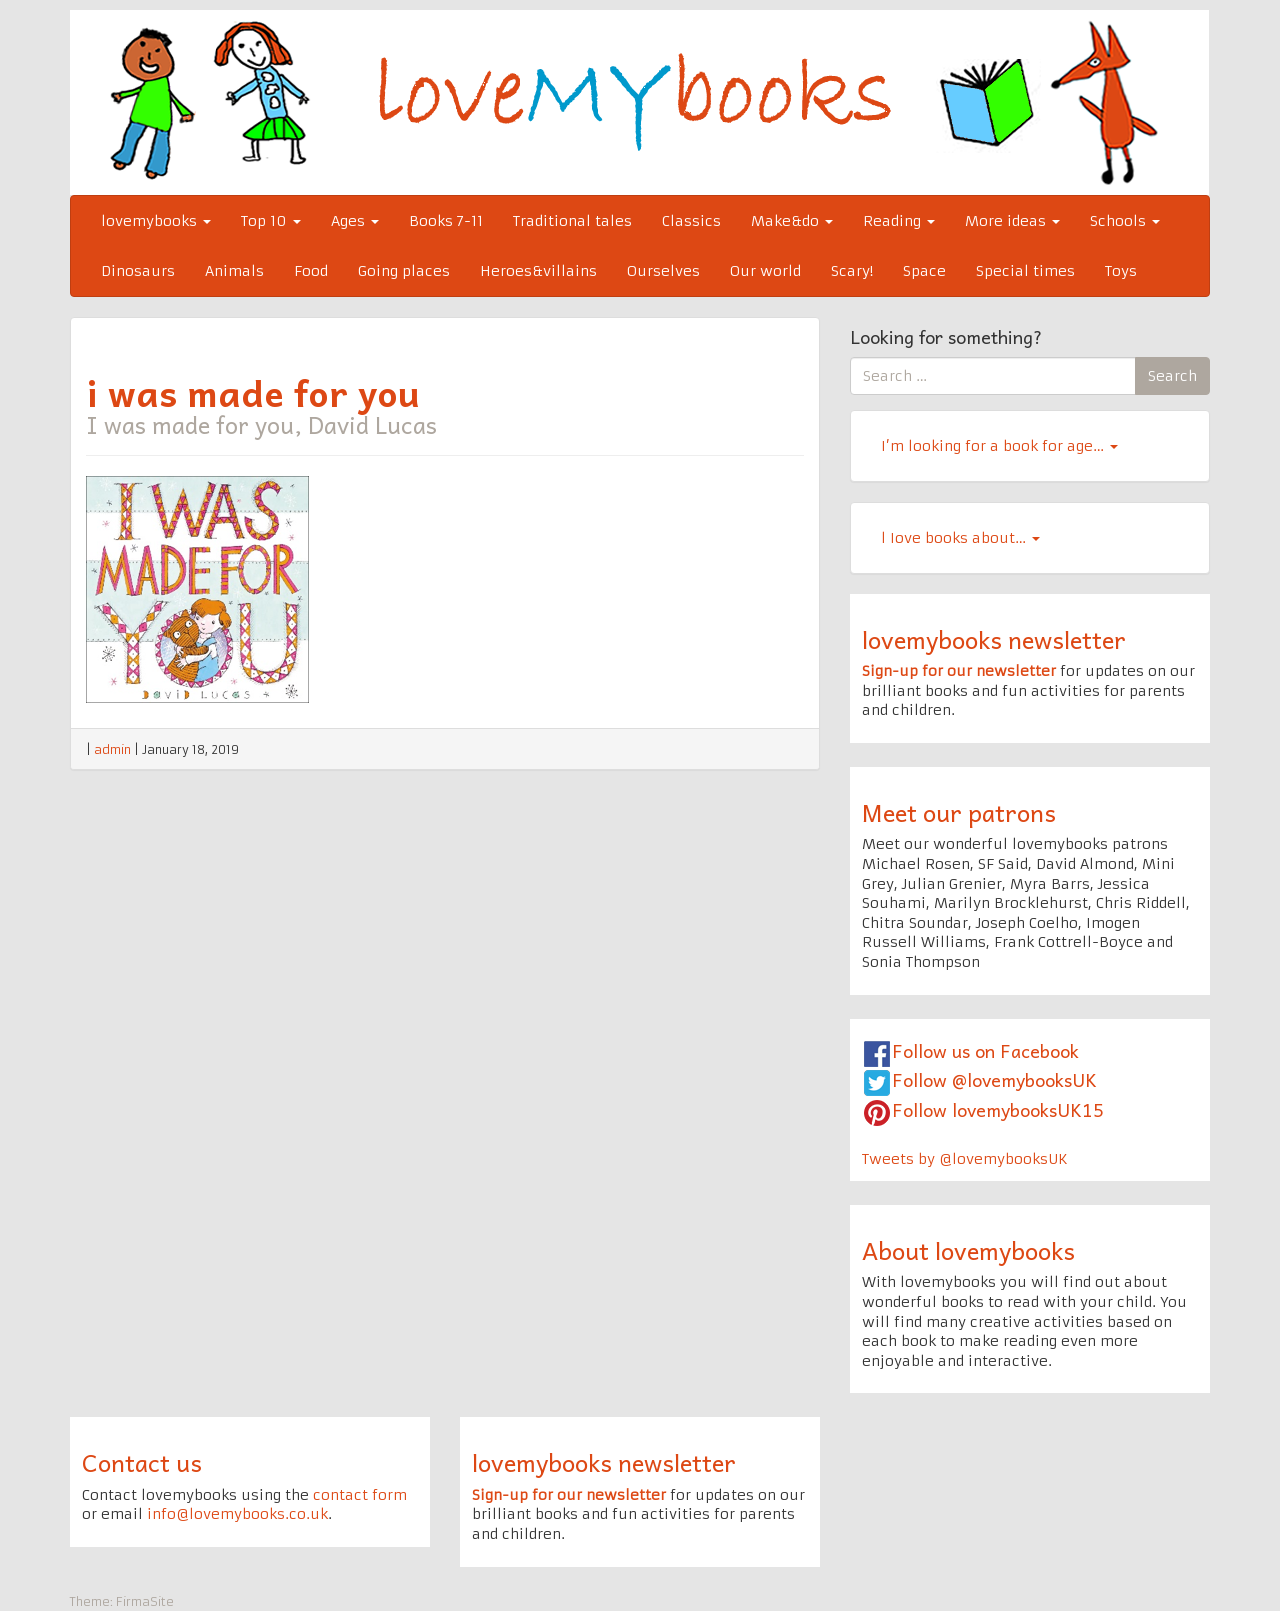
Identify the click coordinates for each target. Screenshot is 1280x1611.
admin (112, 749)
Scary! (852, 271)
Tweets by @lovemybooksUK (965, 1159)
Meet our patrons (959, 812)
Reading (899, 221)
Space (924, 271)
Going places (404, 271)
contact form (360, 1495)
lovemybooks (156, 221)
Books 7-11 (446, 221)
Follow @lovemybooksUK (994, 1079)
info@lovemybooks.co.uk (237, 1514)
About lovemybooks (968, 1250)
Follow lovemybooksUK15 (998, 1109)
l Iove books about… (960, 538)
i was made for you (253, 392)
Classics (691, 221)
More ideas (1012, 221)
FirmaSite (145, 1601)
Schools (1125, 221)
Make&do (792, 221)
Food (311, 271)
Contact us (142, 1462)
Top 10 (271, 221)
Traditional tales (572, 221)
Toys (1121, 271)
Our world (765, 271)
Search (1172, 376)
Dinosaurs (138, 271)
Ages (355, 221)
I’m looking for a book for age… (999, 446)
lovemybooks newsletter (994, 639)
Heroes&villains (538, 271)
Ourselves (663, 271)
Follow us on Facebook (985, 1050)
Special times (1025, 271)
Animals (234, 271)
